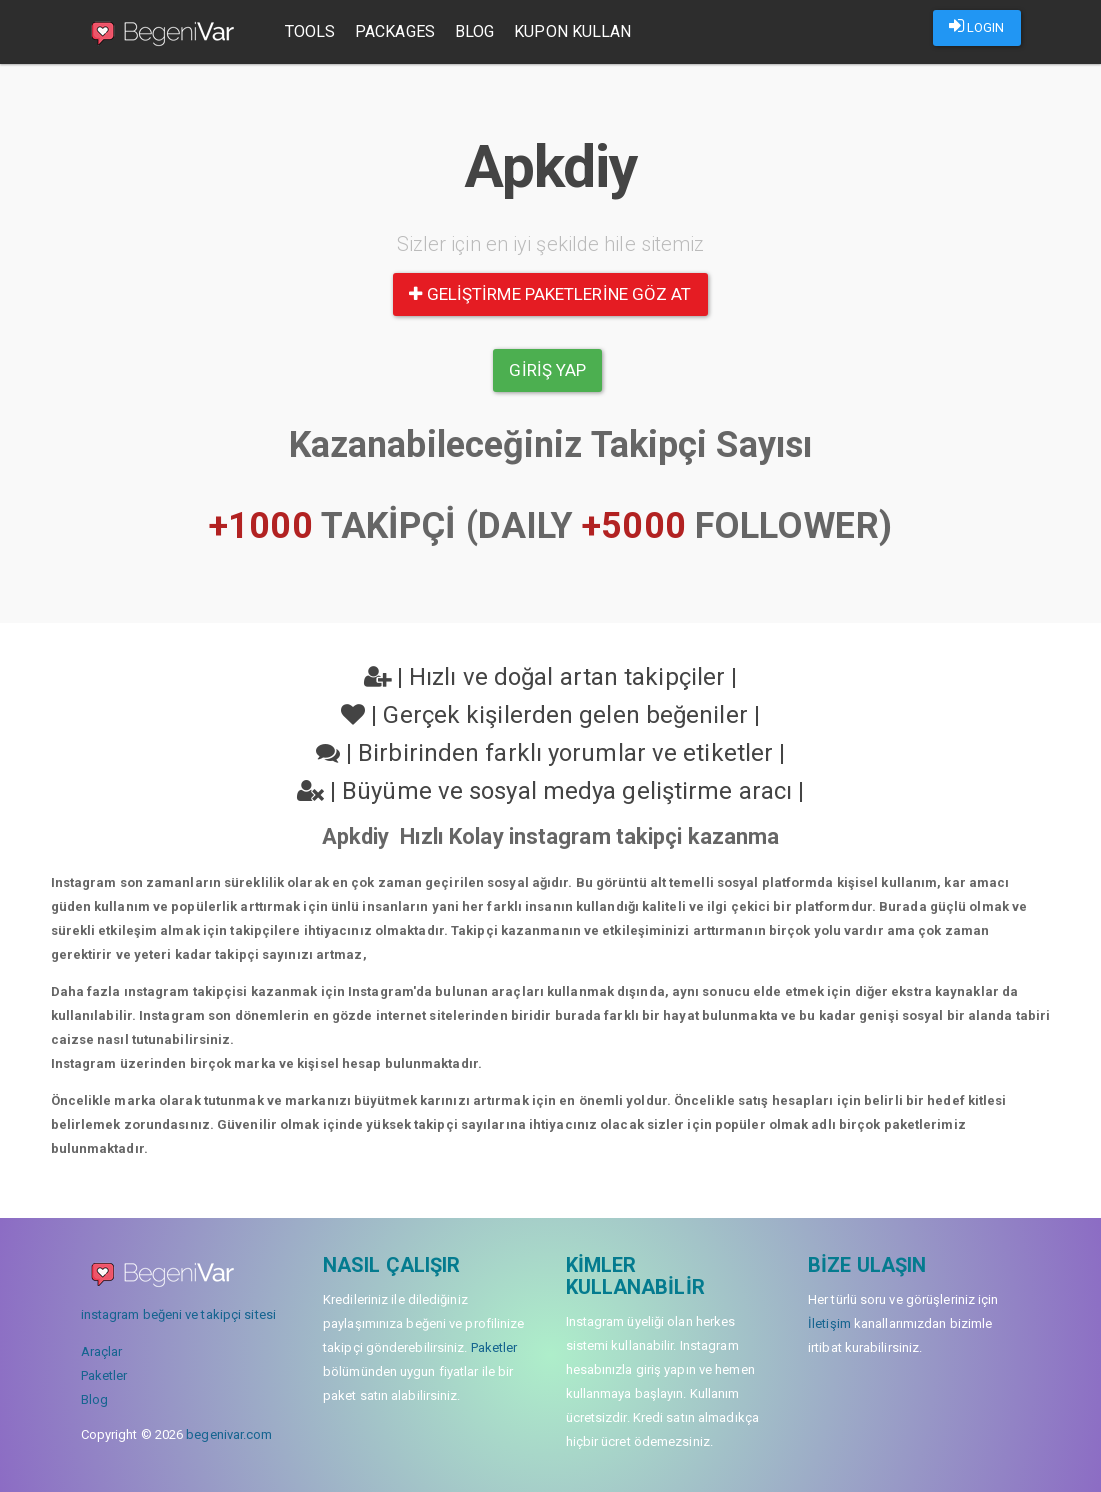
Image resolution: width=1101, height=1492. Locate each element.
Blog (474, 31)
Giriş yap (547, 370)
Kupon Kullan (572, 31)
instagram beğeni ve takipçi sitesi (178, 1314)
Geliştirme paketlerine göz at (550, 294)
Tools (310, 31)
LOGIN (977, 26)
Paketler (104, 1375)
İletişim (829, 1323)
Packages (395, 31)
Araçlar (102, 1351)
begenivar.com (229, 1434)
